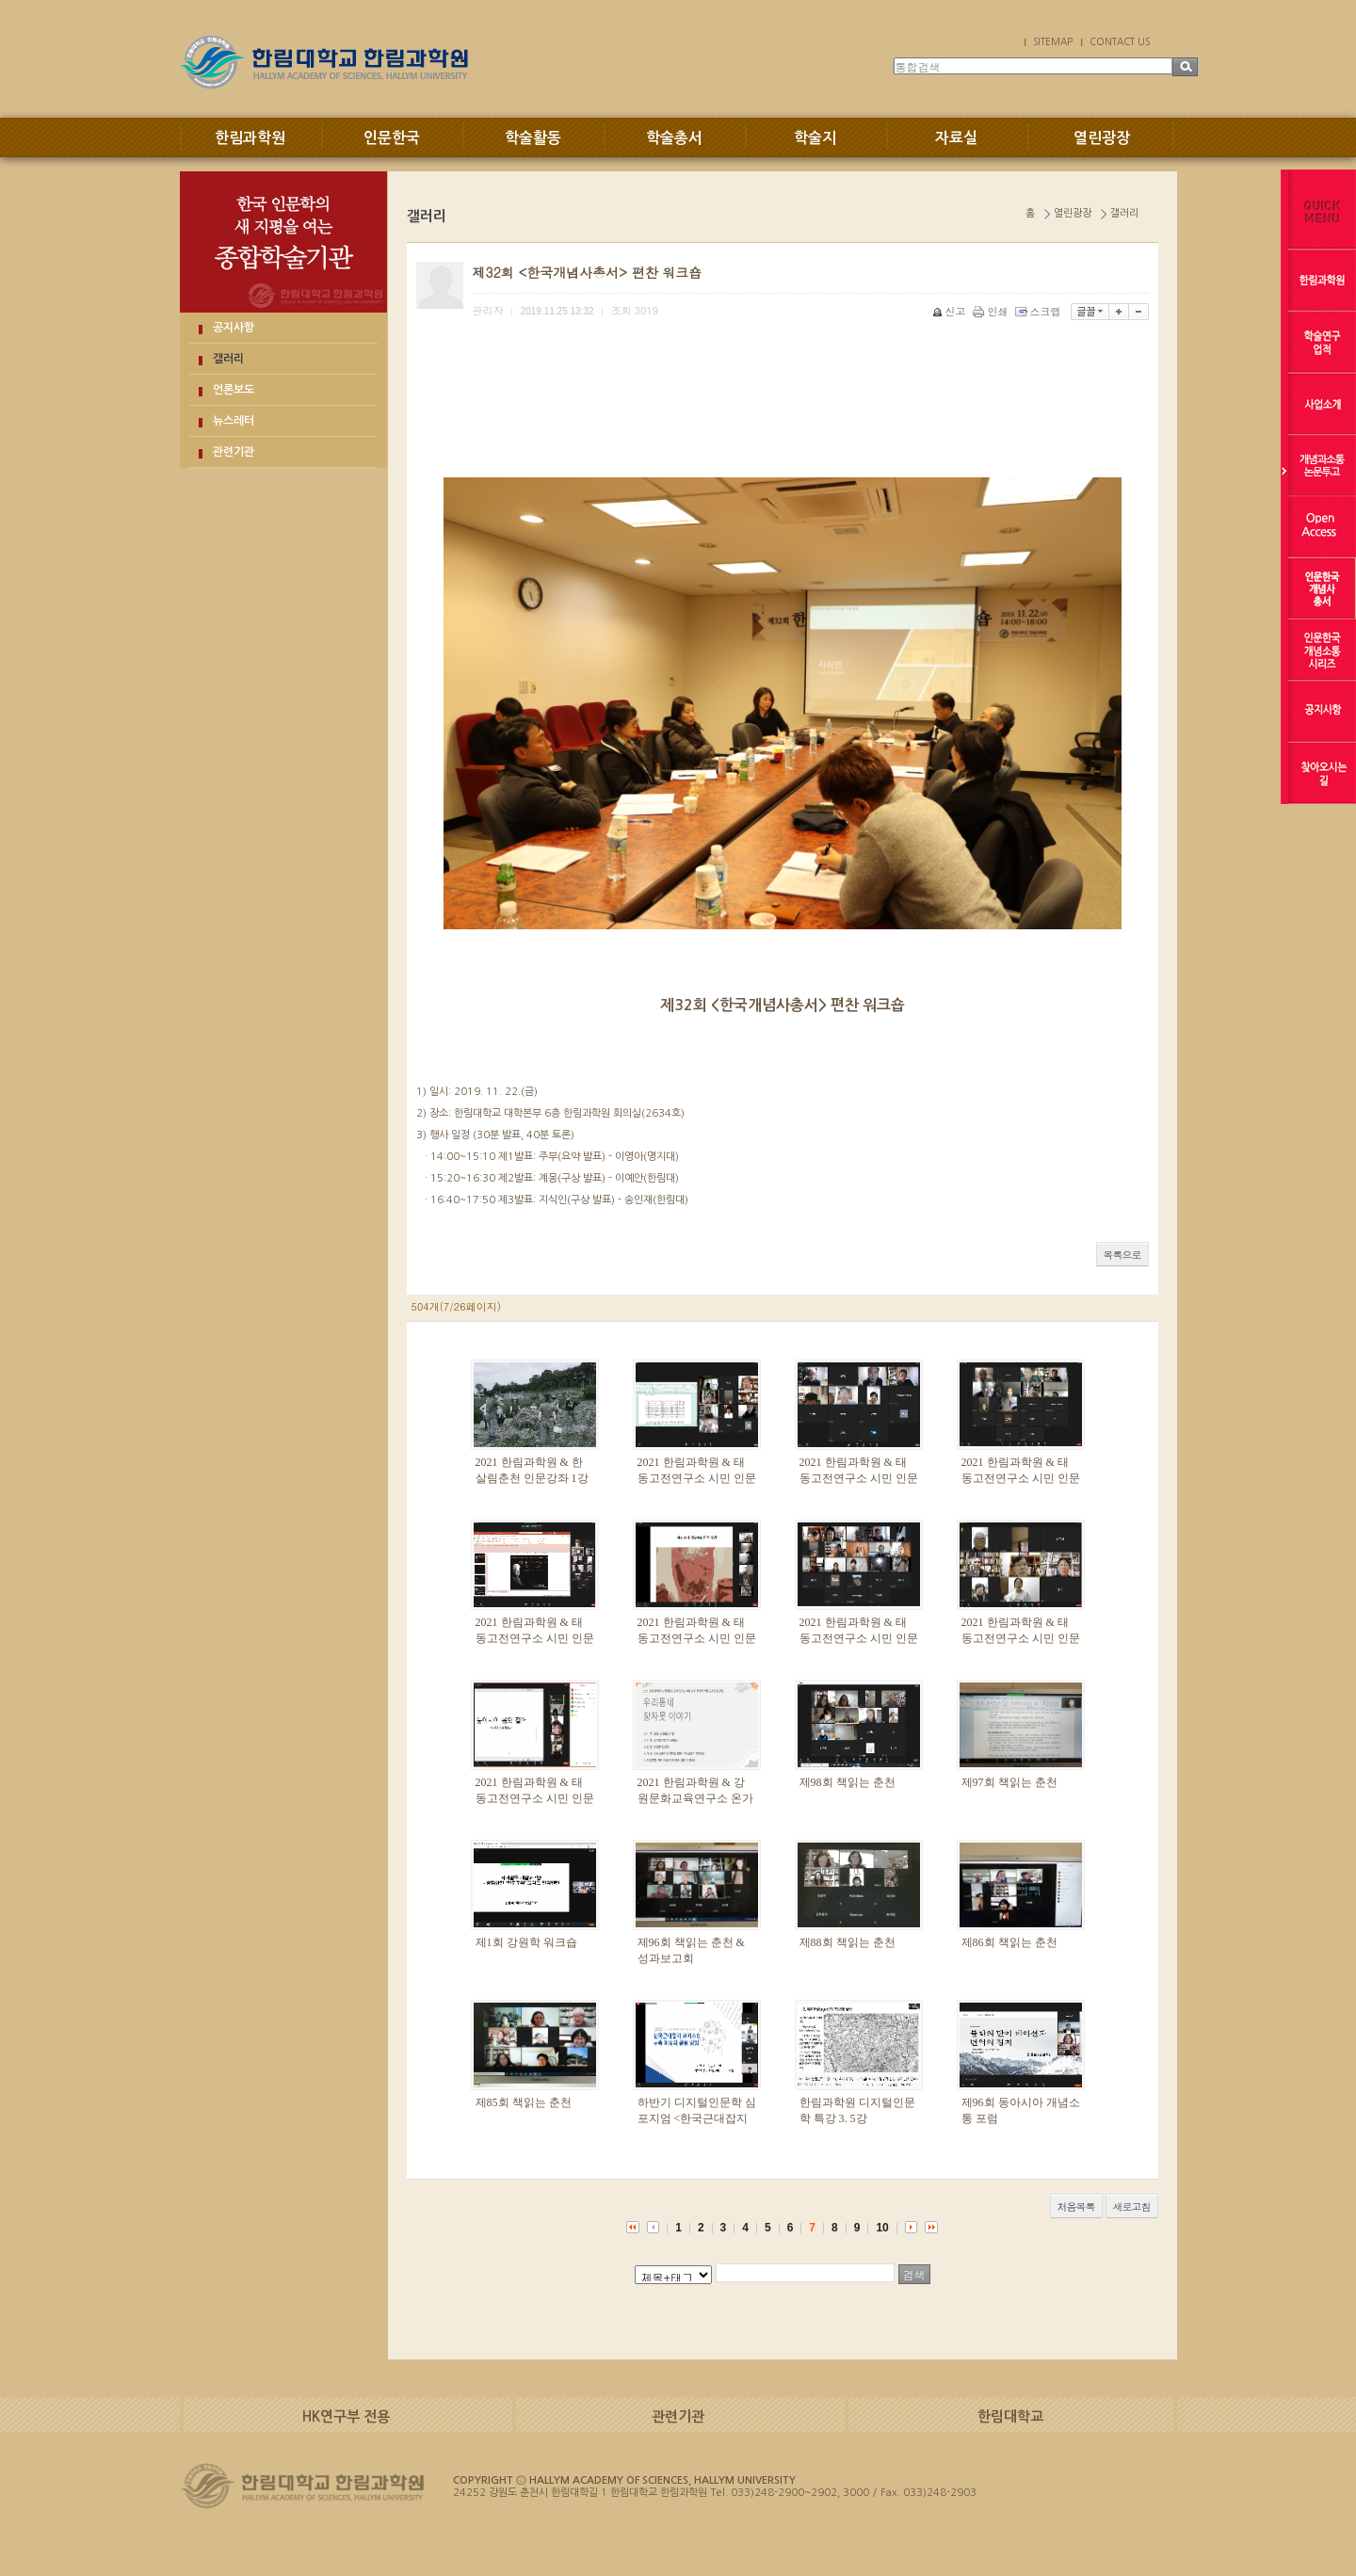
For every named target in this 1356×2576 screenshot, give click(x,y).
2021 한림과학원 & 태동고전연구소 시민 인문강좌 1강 (535, 1798)
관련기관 (233, 452)
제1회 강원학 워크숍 (526, 1942)
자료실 (956, 138)
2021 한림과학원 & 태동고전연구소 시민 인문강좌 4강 (697, 1638)
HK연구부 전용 (346, 2416)
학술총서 (674, 138)
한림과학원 (250, 138)
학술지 (815, 138)
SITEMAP (1053, 41)
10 (882, 2227)
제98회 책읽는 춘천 (847, 1782)
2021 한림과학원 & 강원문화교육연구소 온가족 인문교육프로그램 (695, 1798)
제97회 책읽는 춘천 (1009, 1782)
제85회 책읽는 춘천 (524, 2102)
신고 (950, 311)
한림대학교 (1010, 2416)
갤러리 (228, 358)
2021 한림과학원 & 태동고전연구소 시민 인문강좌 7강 (858, 1478)
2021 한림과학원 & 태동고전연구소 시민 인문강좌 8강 (697, 1478)
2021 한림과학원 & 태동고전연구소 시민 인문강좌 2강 (1020, 1638)
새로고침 (1132, 2206)
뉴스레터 (233, 421)
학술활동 (533, 138)
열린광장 (1102, 138)
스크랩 (1039, 311)
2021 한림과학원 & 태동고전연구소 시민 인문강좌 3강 (858, 1638)
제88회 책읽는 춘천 (847, 1942)
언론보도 (233, 389)
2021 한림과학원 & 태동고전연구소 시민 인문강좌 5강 (535, 1638)
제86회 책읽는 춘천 (1009, 1942)
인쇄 (992, 311)
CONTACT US (1120, 41)
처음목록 (1076, 2206)
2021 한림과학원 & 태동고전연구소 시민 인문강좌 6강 (1020, 1478)
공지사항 (233, 327)
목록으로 (1122, 1255)
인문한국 (391, 138)
